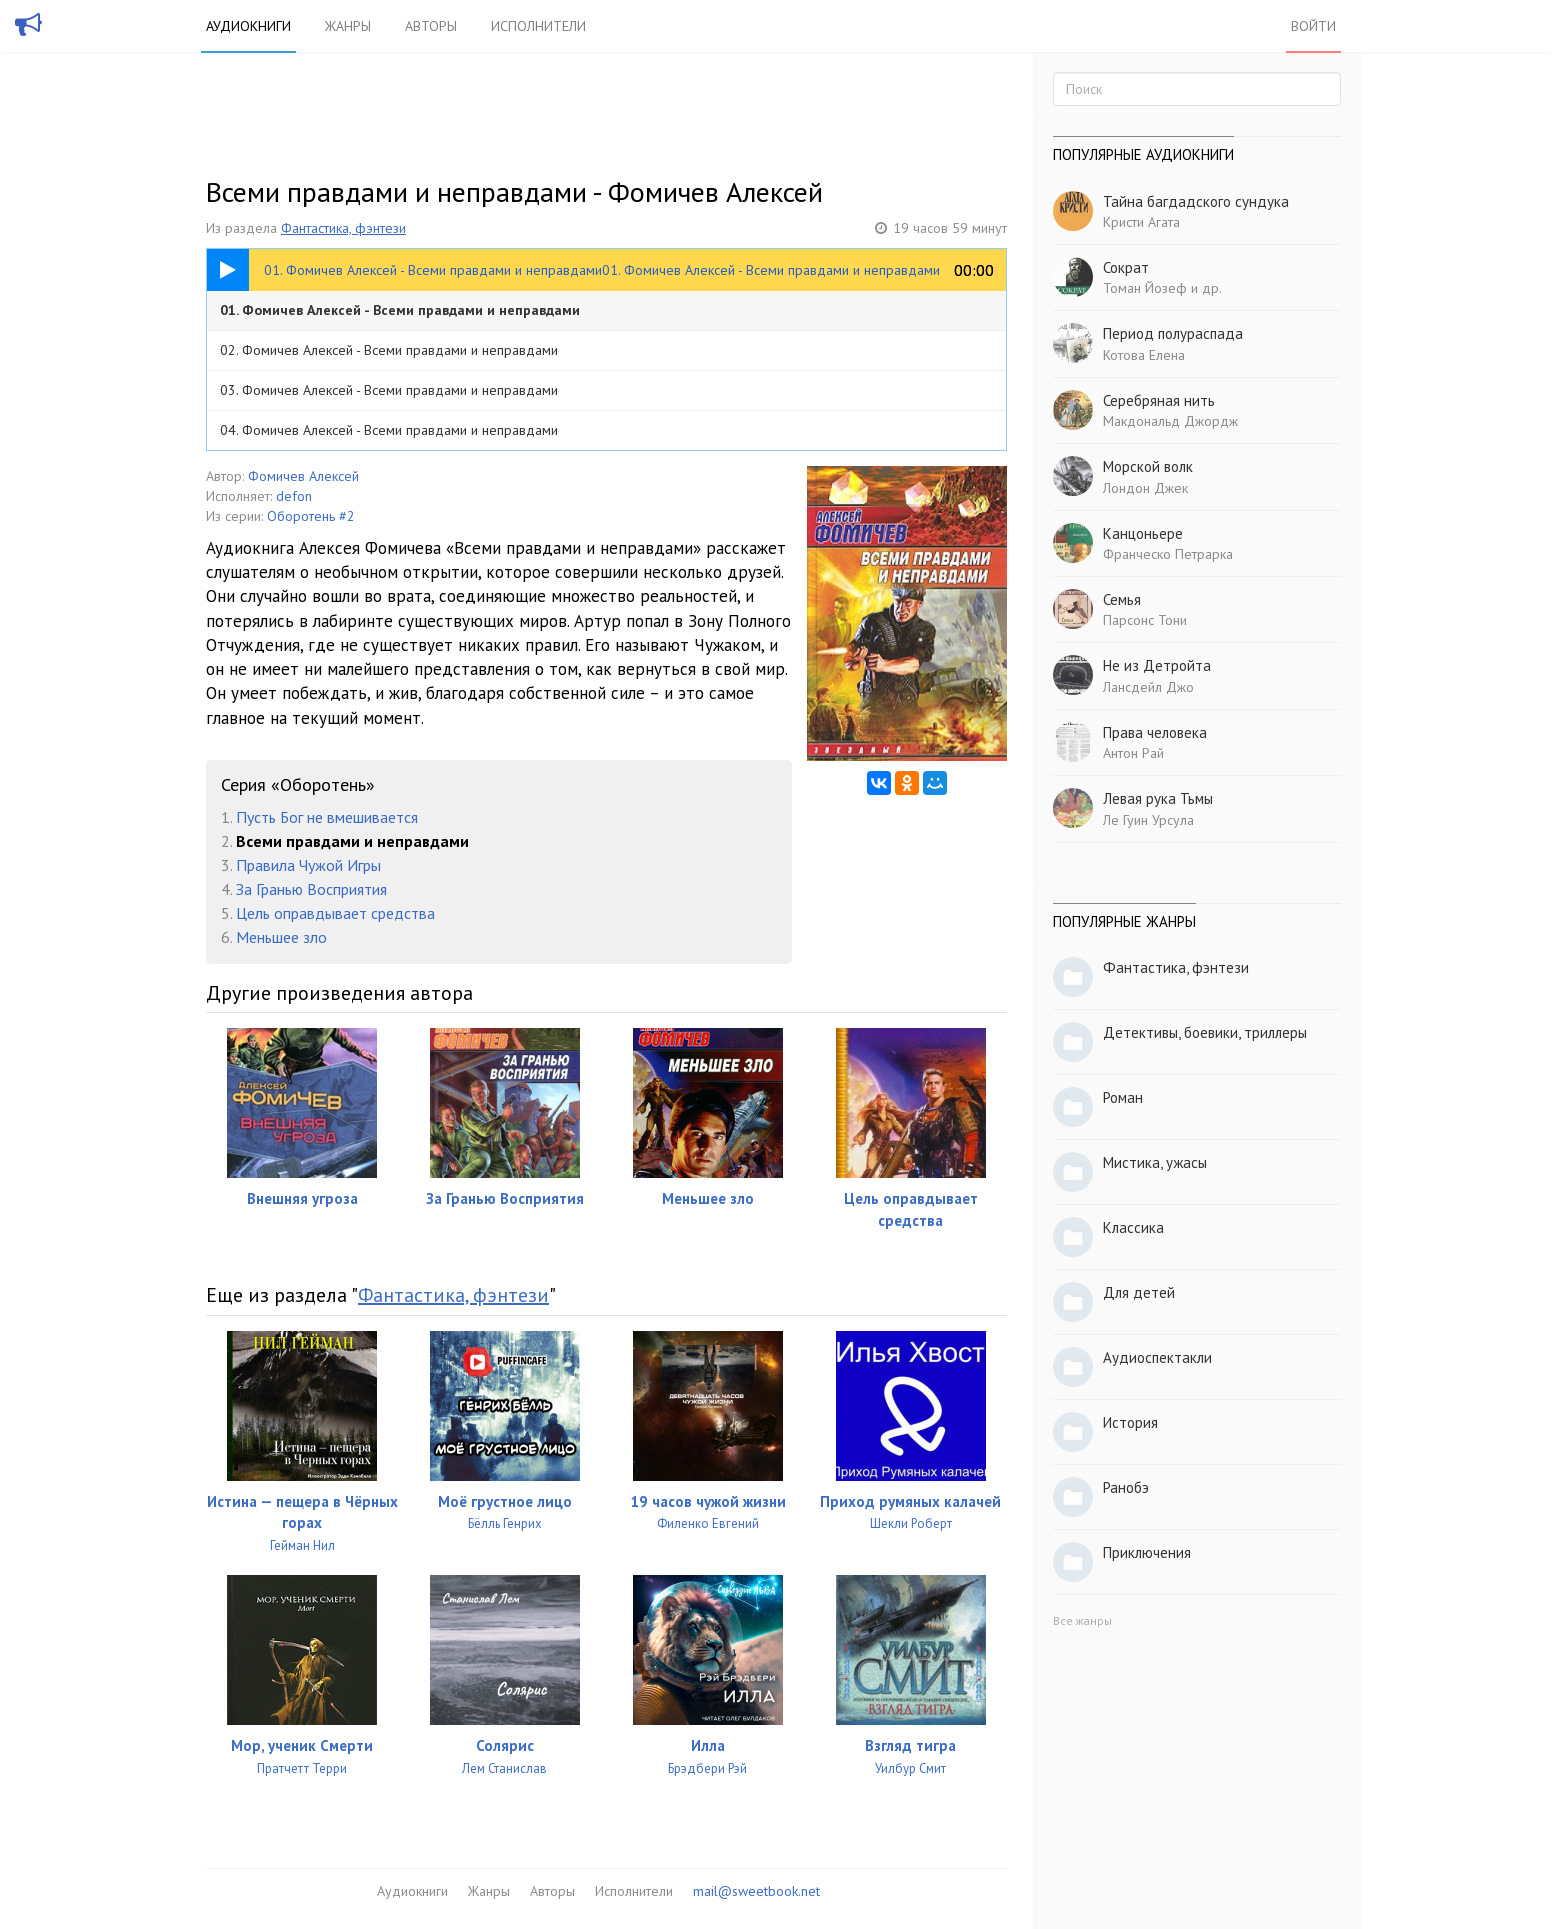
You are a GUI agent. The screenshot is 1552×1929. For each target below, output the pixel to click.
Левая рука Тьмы (1158, 798)
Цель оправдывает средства (335, 913)
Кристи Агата (1141, 222)
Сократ (1126, 267)
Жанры (348, 26)
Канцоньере (1143, 533)
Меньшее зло (281, 937)
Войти (1313, 26)
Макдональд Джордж (1170, 421)
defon (294, 496)
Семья (1122, 599)
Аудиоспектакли (1157, 1357)
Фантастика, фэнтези (343, 228)
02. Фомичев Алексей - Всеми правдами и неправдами (389, 350)
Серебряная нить (1159, 400)
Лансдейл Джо (1148, 687)
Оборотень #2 (311, 516)
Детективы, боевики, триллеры (1205, 1032)
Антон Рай (1133, 753)
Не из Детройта (1157, 665)
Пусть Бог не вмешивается (327, 817)
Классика (1133, 1227)
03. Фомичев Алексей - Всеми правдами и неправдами (389, 390)
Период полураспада (1173, 333)
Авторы (431, 26)
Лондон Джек (1145, 488)
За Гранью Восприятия (311, 889)
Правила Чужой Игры (308, 865)
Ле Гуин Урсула (1148, 820)
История (1130, 1422)
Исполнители (538, 26)
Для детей (1139, 1292)
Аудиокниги (248, 26)
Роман (1123, 1097)
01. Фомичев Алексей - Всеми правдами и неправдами (400, 310)
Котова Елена (1144, 355)
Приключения (1147, 1552)
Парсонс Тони (1145, 620)
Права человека (1155, 732)
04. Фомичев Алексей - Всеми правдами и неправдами (389, 430)
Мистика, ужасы (1155, 1162)
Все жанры (1082, 1620)
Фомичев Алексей (303, 476)
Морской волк (1148, 466)
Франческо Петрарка (1168, 554)
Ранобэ (1126, 1487)
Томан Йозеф (1145, 288)
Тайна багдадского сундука (1196, 201)
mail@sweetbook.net (756, 1891)
